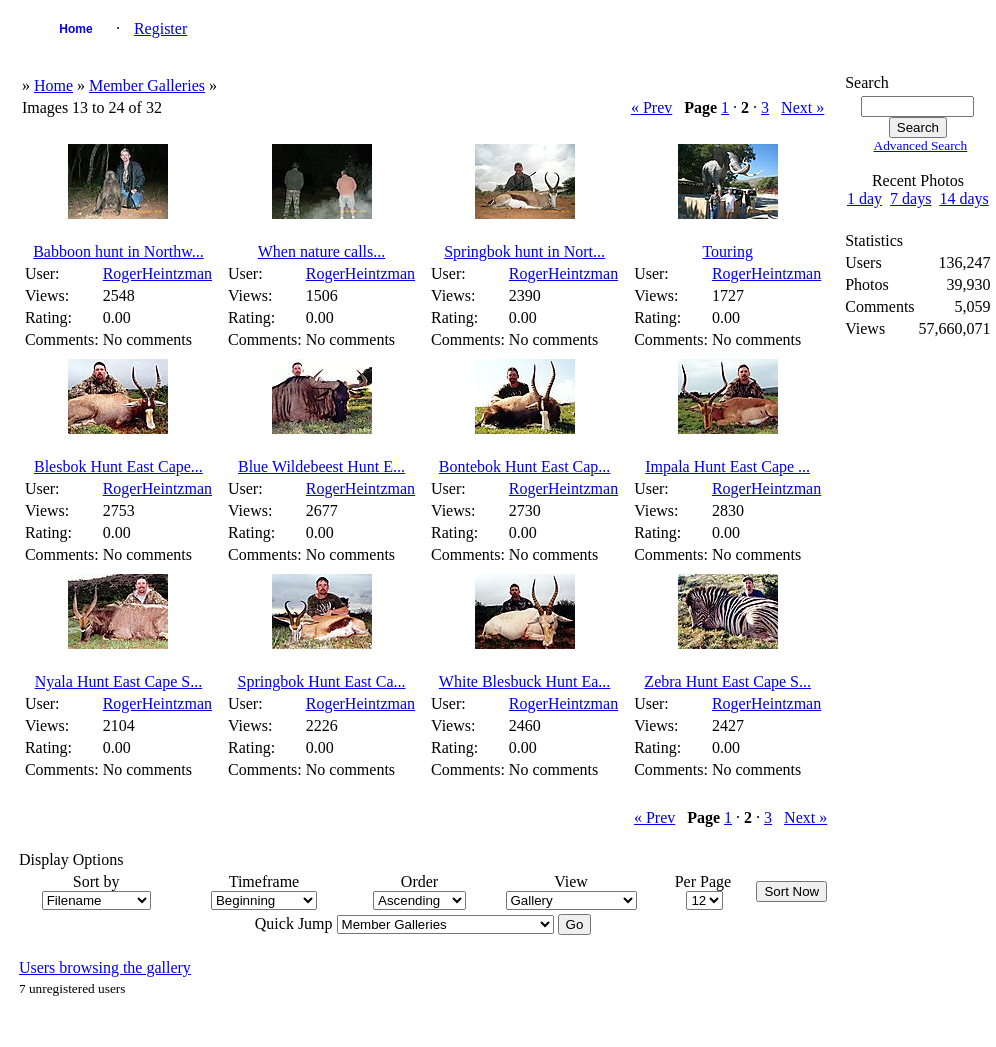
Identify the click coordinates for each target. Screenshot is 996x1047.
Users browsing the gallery (105, 967)
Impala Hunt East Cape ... (727, 466)
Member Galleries (147, 85)
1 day (864, 198)
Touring (727, 251)
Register (160, 28)
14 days (963, 198)
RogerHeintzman (157, 273)
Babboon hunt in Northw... (118, 251)
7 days (910, 198)
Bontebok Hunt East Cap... (525, 466)
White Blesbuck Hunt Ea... (525, 681)
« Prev (651, 107)
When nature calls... (322, 251)
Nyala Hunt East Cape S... (119, 681)
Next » (802, 107)
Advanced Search (921, 145)
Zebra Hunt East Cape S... (727, 681)
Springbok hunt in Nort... (524, 251)
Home (75, 29)
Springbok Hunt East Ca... (322, 681)
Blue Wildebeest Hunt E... (321, 466)
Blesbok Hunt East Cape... (118, 466)
